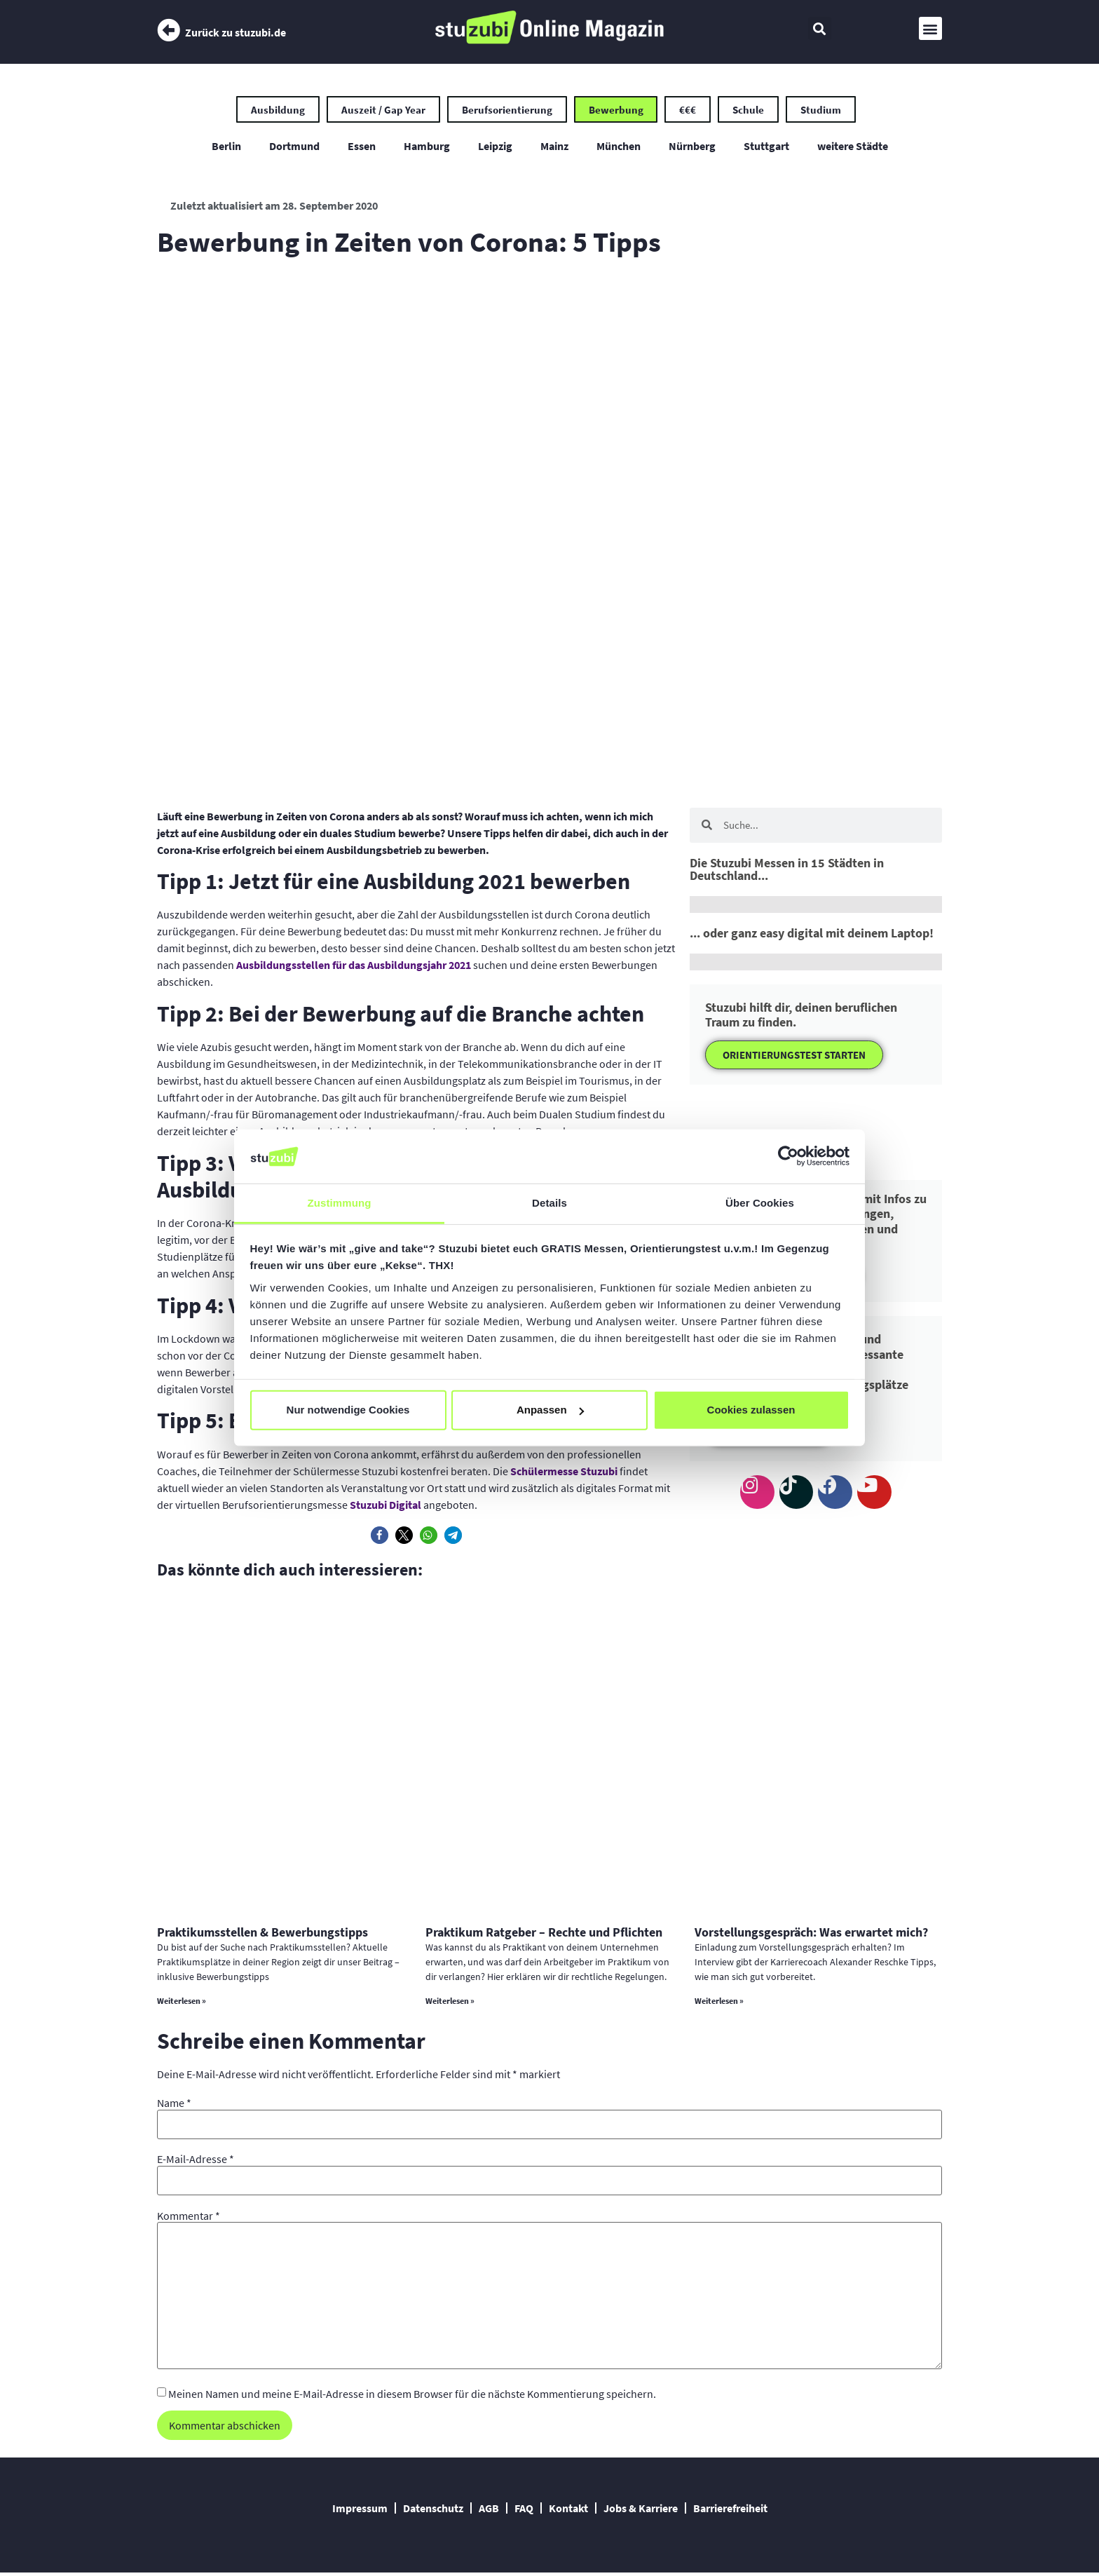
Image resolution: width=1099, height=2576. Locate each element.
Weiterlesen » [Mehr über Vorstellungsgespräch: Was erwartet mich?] (719, 2003)
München (618, 148)
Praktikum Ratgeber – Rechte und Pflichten (543, 1934)
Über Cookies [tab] (759, 1203)
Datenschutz (433, 2511)
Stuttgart (766, 148)
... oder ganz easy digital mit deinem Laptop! (812, 935)
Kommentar (188, 2217)
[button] (819, 28)
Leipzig (495, 148)
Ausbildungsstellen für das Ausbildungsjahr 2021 (353, 968)
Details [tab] (549, 1203)
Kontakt (568, 2511)
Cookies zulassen (751, 1410)
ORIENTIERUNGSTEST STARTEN (794, 1057)
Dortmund (294, 148)
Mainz (554, 148)
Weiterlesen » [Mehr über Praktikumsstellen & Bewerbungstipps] (181, 2003)
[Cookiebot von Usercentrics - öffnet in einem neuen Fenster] (788, 1156)
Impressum (360, 2511)
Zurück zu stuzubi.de (235, 32)
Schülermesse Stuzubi (563, 1473)
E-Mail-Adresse (195, 2161)
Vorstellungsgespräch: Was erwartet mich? (811, 1934)
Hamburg (427, 148)
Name (174, 2104)
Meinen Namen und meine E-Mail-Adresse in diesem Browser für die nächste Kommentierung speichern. (412, 2395)
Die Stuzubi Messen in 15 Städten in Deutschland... (787, 871)
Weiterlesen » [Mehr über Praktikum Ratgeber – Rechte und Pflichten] (450, 2003)
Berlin (226, 148)
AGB (489, 2511)
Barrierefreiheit (730, 2511)
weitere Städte (852, 148)
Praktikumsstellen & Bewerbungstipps (262, 1934)
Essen (362, 148)
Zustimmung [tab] (339, 1203)
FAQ (523, 2511)
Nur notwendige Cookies (348, 1410)
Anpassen (550, 1410)
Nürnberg (692, 148)
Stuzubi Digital (385, 1507)
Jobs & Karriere (640, 2511)
